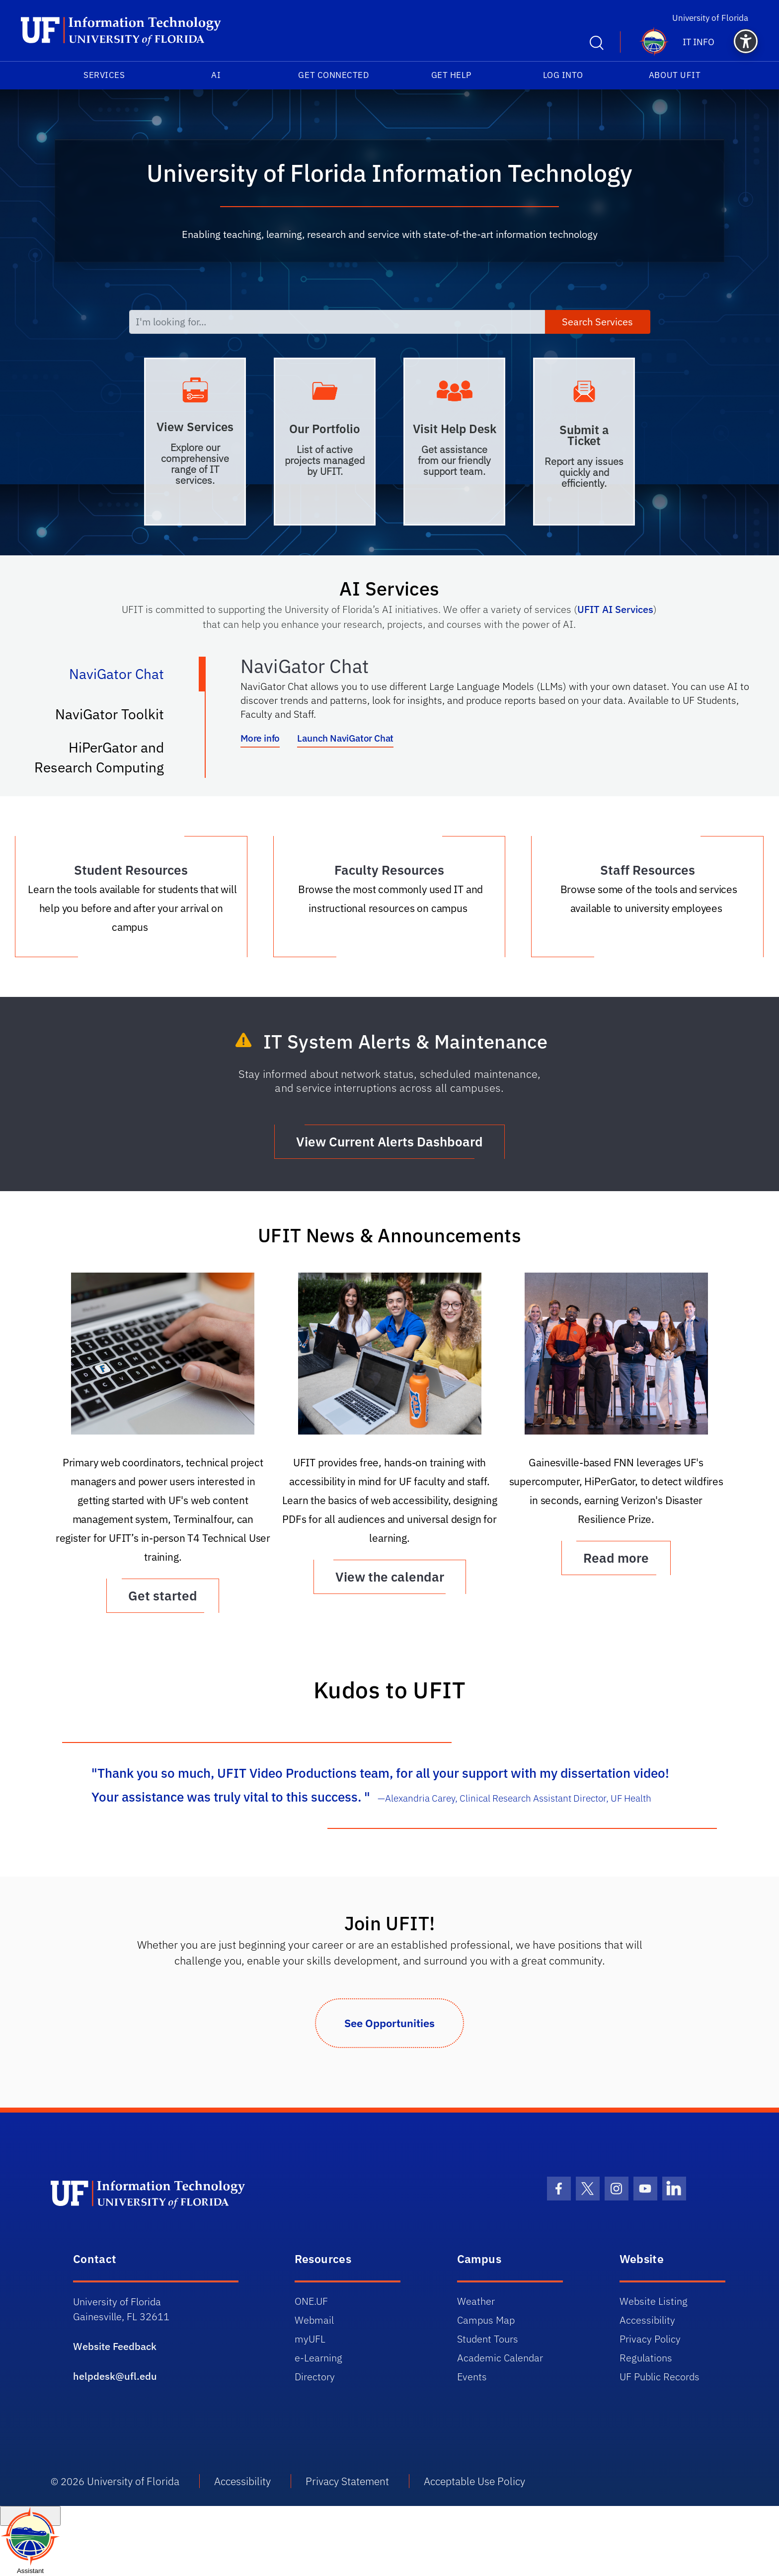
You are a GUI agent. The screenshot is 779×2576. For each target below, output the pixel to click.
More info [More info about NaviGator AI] (260, 738)
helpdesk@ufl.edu (115, 2376)
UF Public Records (660, 2376)
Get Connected (333, 75)
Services (104, 75)
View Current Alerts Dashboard (389, 1141)
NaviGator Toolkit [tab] (119, 718)
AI (216, 75)
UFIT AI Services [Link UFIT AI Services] (615, 609)
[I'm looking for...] (337, 322)
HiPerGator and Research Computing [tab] (109, 757)
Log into (563, 75)
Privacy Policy (650, 2339)
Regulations (646, 2357)
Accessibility (647, 2320)
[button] (745, 41)
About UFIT (675, 75)
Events (472, 2376)
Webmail (314, 2320)
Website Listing (654, 2301)
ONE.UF (311, 2301)
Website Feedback (114, 2346)
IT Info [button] (698, 42)
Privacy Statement (347, 2481)
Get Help (451, 75)
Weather (476, 2301)
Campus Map (486, 2320)
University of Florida (715, 17)
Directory (315, 2376)
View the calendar (389, 1576)
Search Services (597, 321)
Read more (616, 1557)
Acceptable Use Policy (474, 2481)
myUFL (310, 2339)
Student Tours (487, 2339)
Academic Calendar (500, 2357)
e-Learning (318, 2357)
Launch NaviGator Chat (345, 738)
